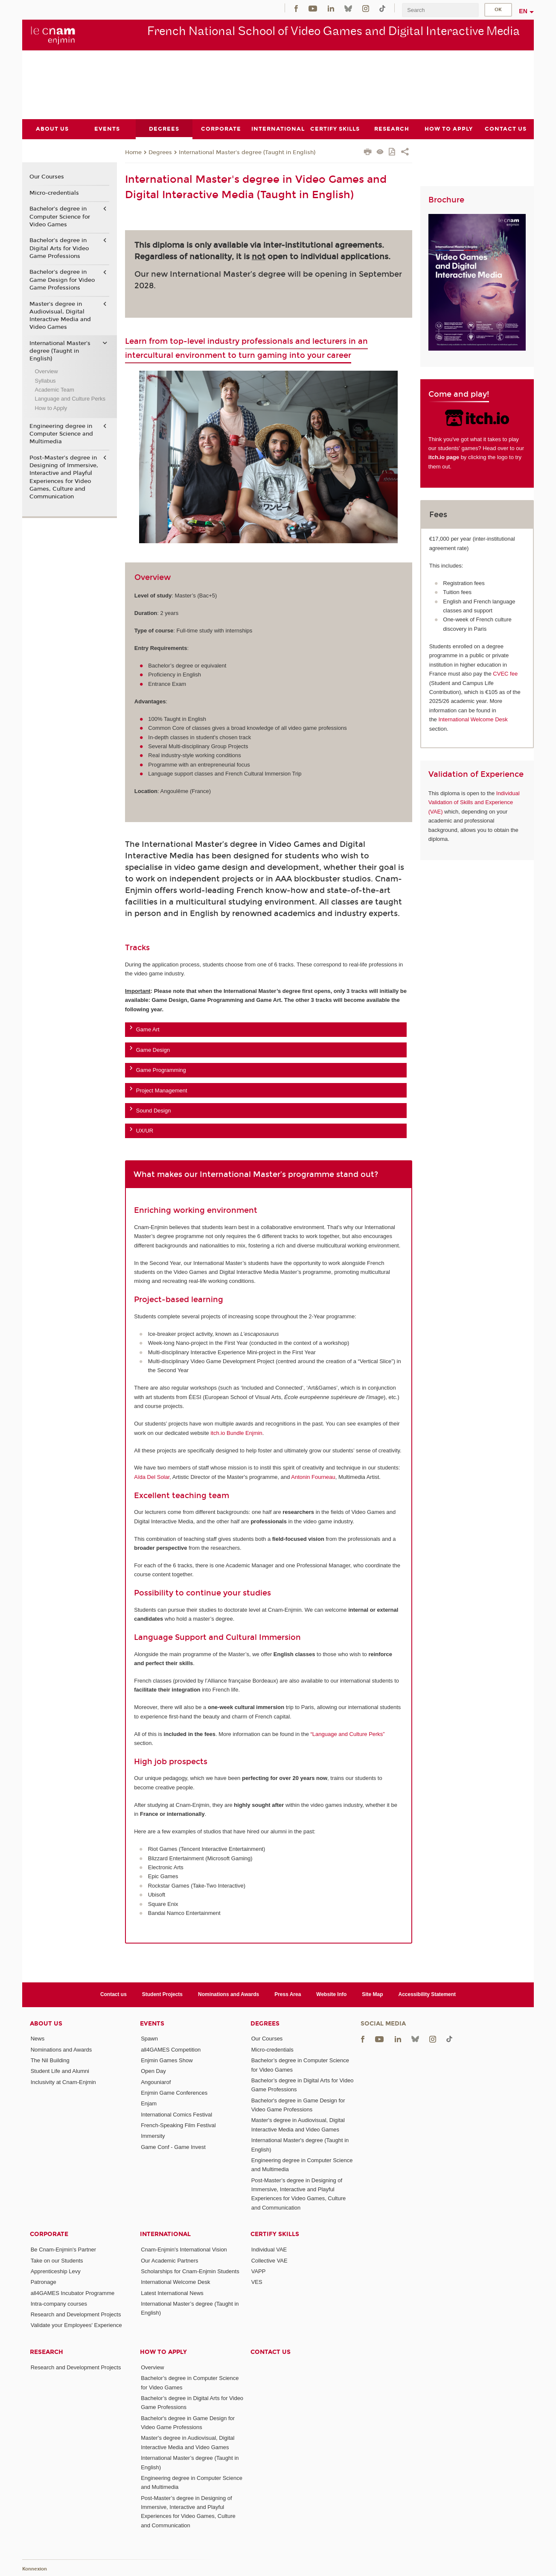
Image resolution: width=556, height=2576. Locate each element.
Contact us (113, 1994)
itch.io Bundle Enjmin (236, 1432)
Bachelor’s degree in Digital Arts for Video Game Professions (59, 248)
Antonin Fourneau (313, 1476)
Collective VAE (269, 2260)
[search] (440, 10)
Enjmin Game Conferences (174, 2093)
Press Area (287, 1994)
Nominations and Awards (228, 1994)
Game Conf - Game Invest (173, 2146)
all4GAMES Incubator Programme (73, 2292)
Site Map (372, 1994)
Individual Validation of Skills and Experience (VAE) (474, 802)
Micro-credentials (54, 192)
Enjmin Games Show (166, 2060)
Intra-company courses (59, 2303)
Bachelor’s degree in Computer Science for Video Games (59, 216)
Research (46, 2351)
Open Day (153, 2071)
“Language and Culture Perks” (348, 1733)
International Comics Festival (176, 2114)
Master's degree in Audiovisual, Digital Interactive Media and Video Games (60, 315)
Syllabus (45, 380)
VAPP (258, 2271)
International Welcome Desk (472, 719)
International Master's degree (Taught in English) (247, 152)
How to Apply (51, 407)
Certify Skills (274, 2234)
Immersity (153, 2136)
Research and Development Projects (76, 2314)
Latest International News (172, 2292)
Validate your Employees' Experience (76, 2325)
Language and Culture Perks (70, 398)
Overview (46, 371)
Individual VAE (269, 2249)
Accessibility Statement (427, 1994)
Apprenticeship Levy (56, 2271)
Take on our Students (57, 2260)
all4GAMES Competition (171, 2049)
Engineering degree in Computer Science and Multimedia (61, 434)
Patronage (43, 2282)
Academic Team (54, 389)
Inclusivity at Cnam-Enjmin (63, 2081)
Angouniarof (156, 2081)
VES (256, 2282)
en (523, 11)
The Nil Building (50, 2060)
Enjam (149, 2103)
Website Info (331, 1994)
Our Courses (46, 176)
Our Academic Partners (169, 2260)
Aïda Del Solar (151, 1476)
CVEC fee (505, 673)
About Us (46, 2023)
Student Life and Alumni (60, 2071)
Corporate (49, 2234)
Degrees (160, 152)
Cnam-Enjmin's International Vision (184, 2249)
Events (152, 2023)
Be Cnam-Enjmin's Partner (63, 2249)
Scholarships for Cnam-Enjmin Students (190, 2271)
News (38, 2038)
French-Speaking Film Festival (178, 2125)
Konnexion (34, 2568)
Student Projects (162, 1994)
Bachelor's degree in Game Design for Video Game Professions (62, 280)
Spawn (149, 2038)
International (165, 2234)
